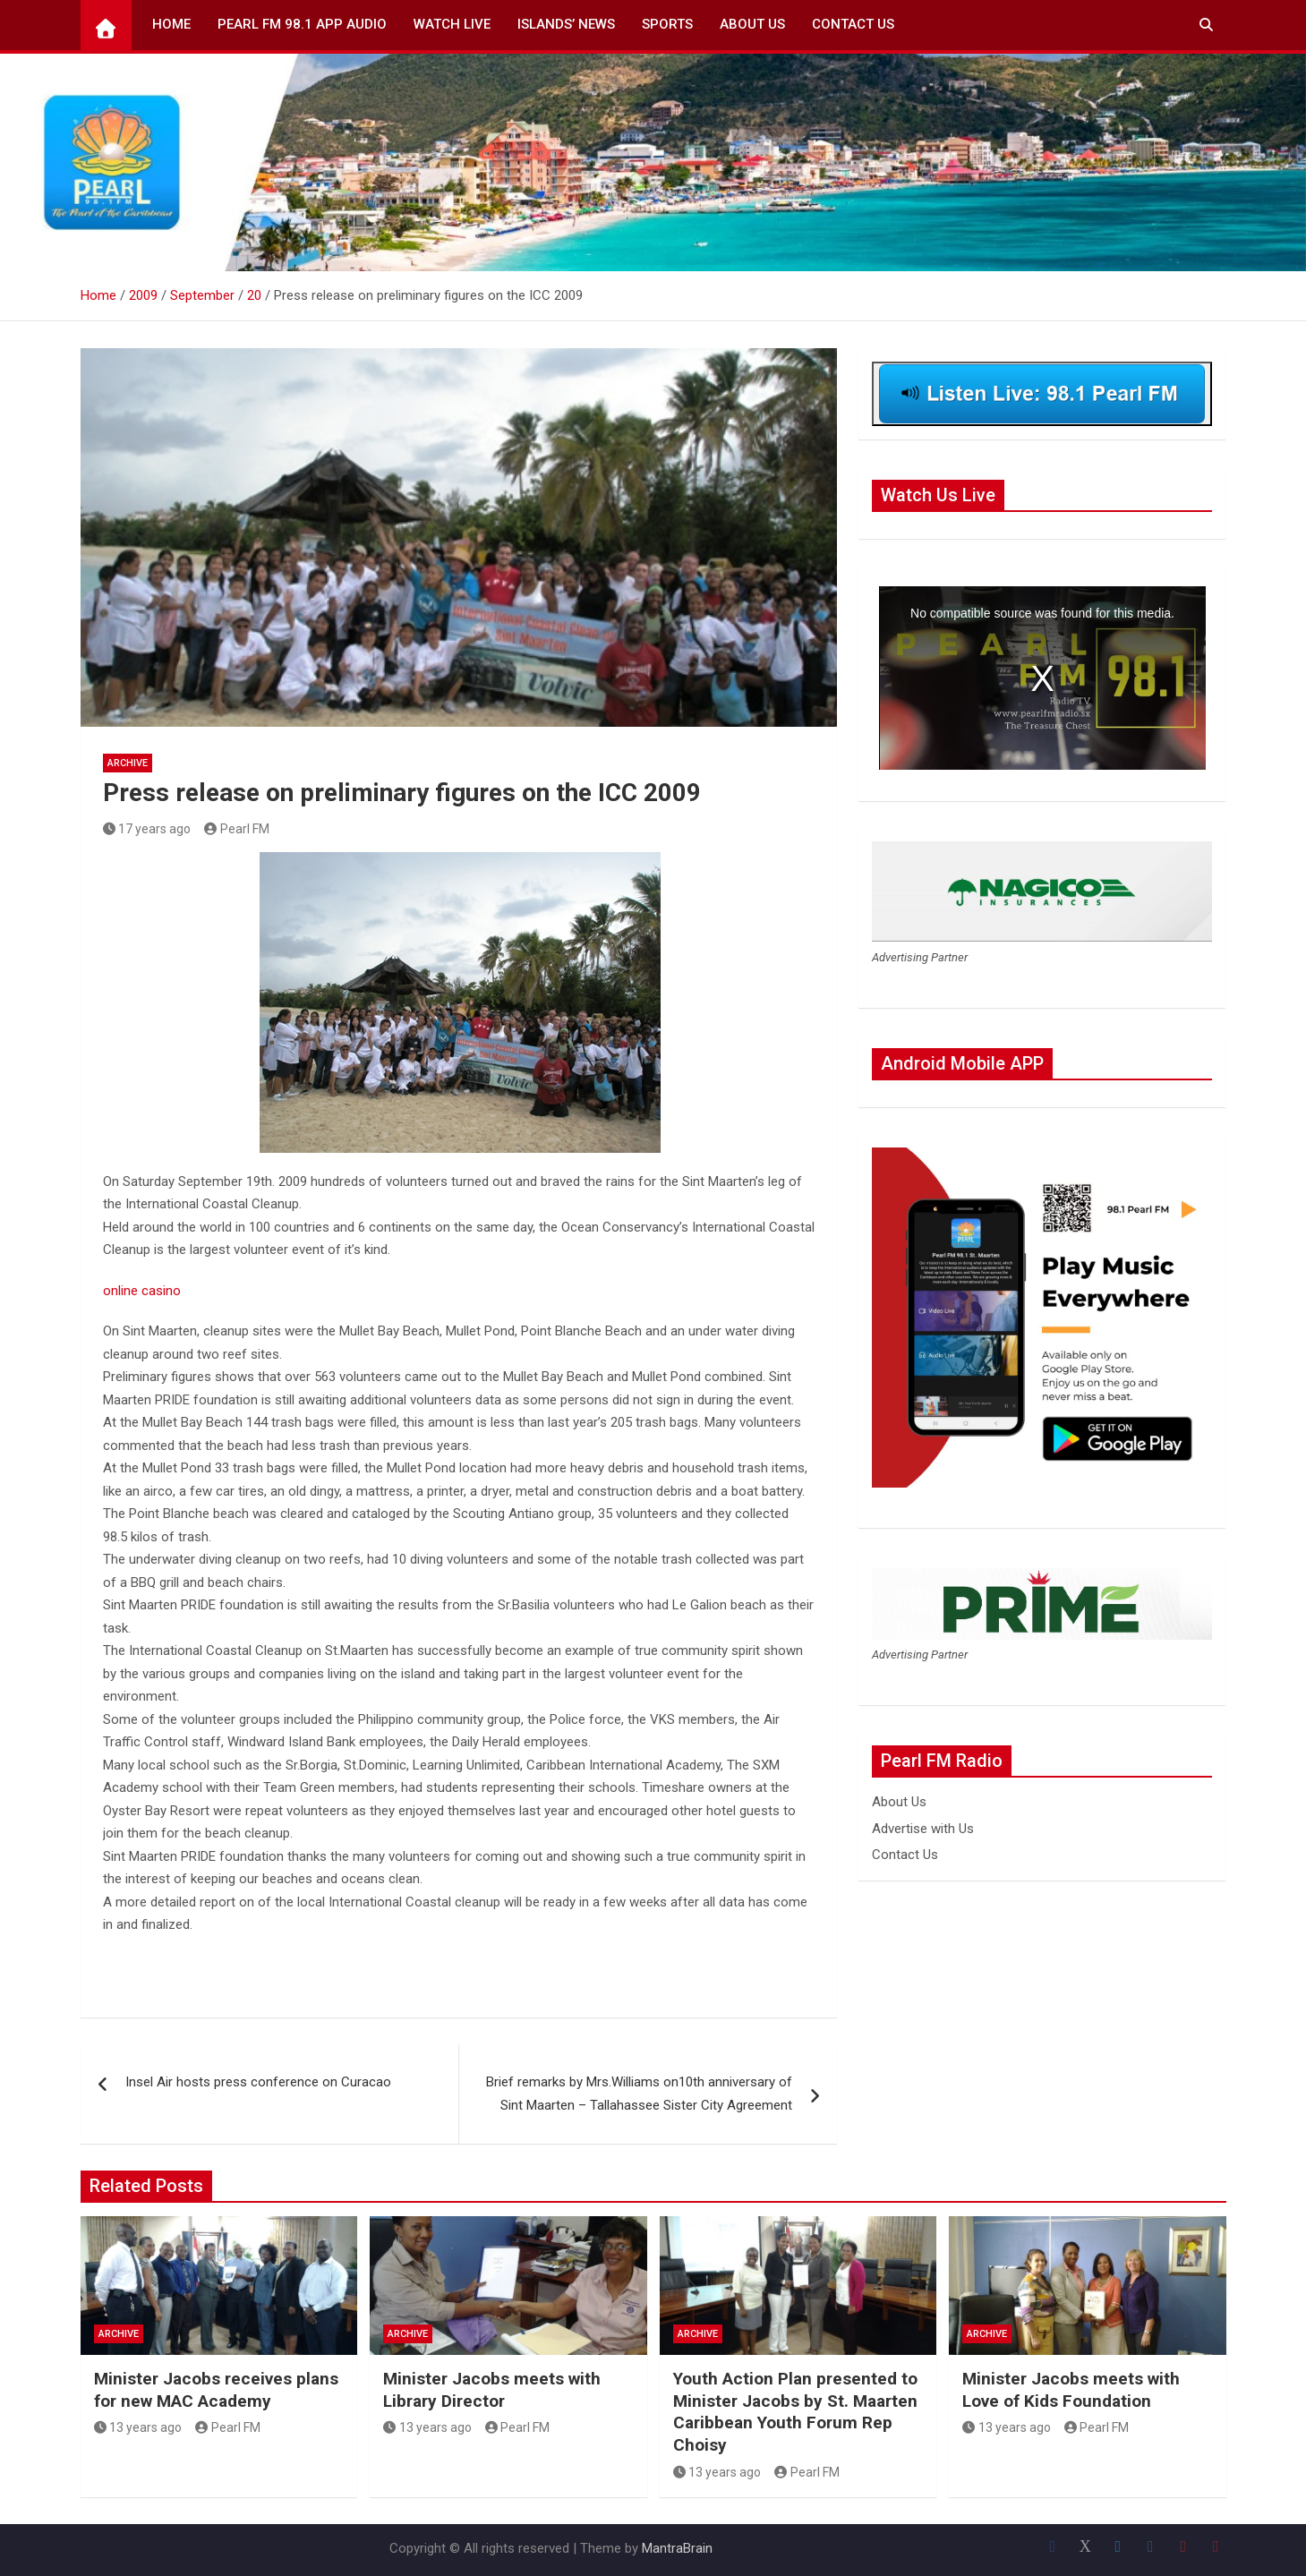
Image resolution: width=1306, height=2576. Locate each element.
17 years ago (147, 829)
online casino (142, 1291)
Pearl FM (236, 829)
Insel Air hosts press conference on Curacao (258, 2082)
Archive (127, 763)
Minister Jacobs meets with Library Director (492, 2389)
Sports (667, 24)
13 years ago (138, 2427)
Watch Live (452, 24)
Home (171, 24)
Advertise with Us (923, 1829)
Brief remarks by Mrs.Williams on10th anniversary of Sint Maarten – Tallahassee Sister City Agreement (639, 2093)
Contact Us (853, 24)
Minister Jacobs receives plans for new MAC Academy (216, 2389)
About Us (752, 24)
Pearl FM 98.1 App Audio (302, 24)
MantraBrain (677, 2548)
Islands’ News (566, 24)
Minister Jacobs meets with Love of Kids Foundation (1071, 2389)
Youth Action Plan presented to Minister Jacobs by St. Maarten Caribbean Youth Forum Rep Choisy (795, 2411)
